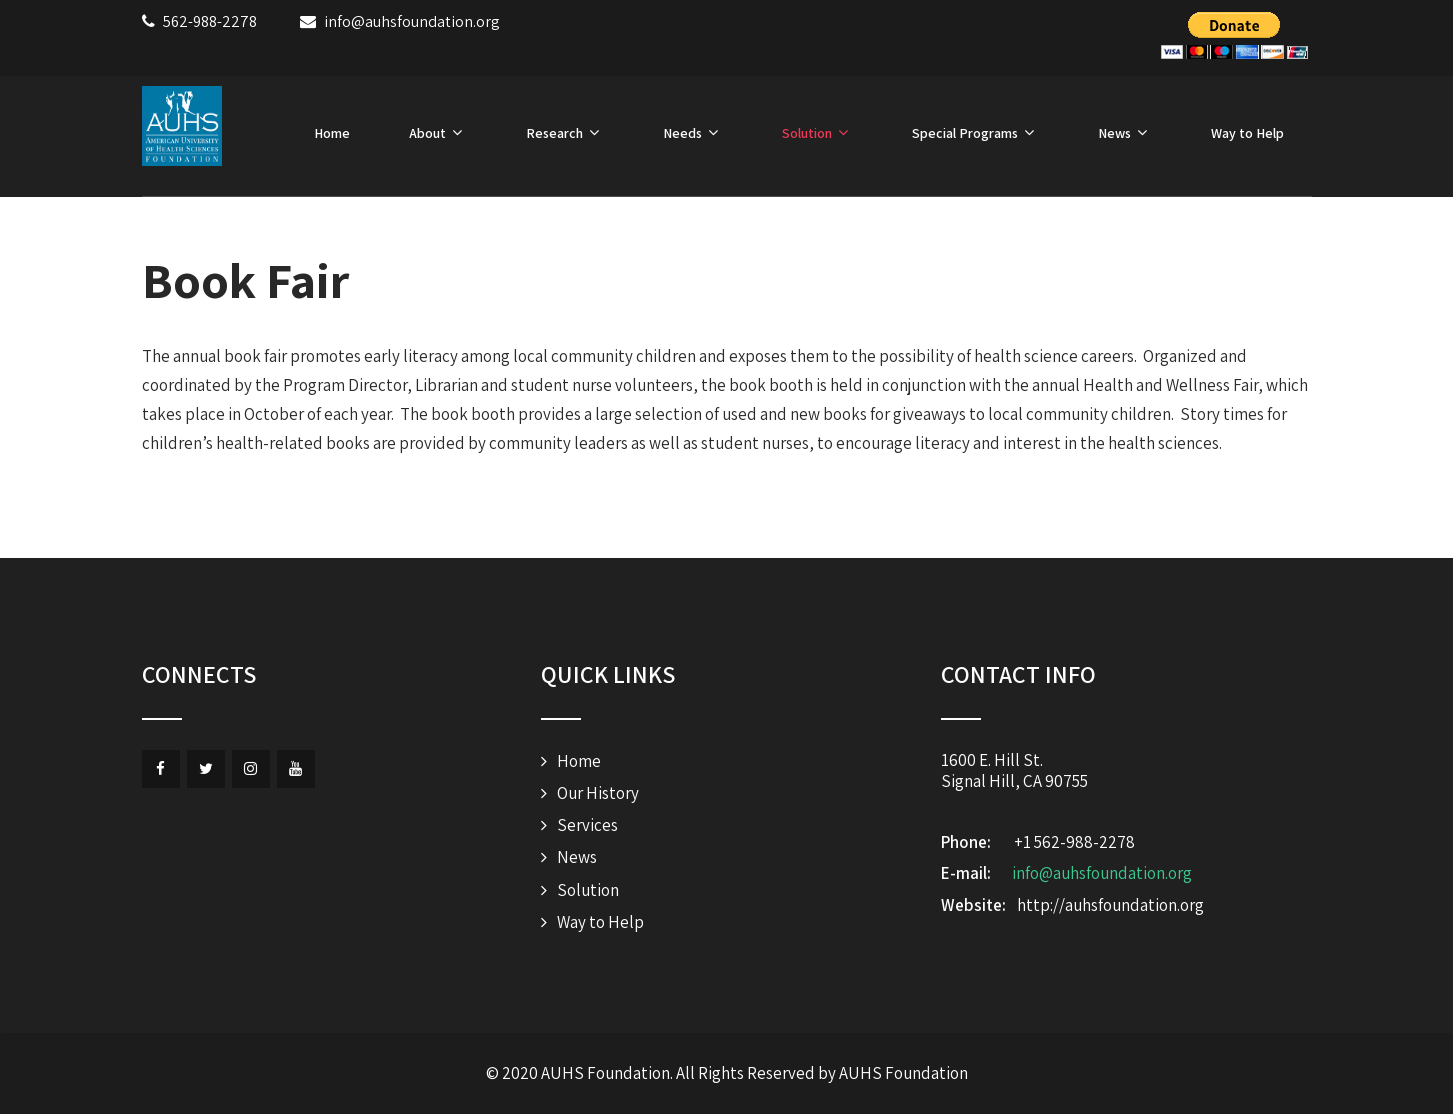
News (1125, 132)
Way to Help (1247, 133)
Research (565, 132)
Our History (598, 793)
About (438, 132)
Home (332, 133)
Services (587, 825)
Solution (817, 132)
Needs (693, 132)
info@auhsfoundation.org (1102, 873)
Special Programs (975, 132)
